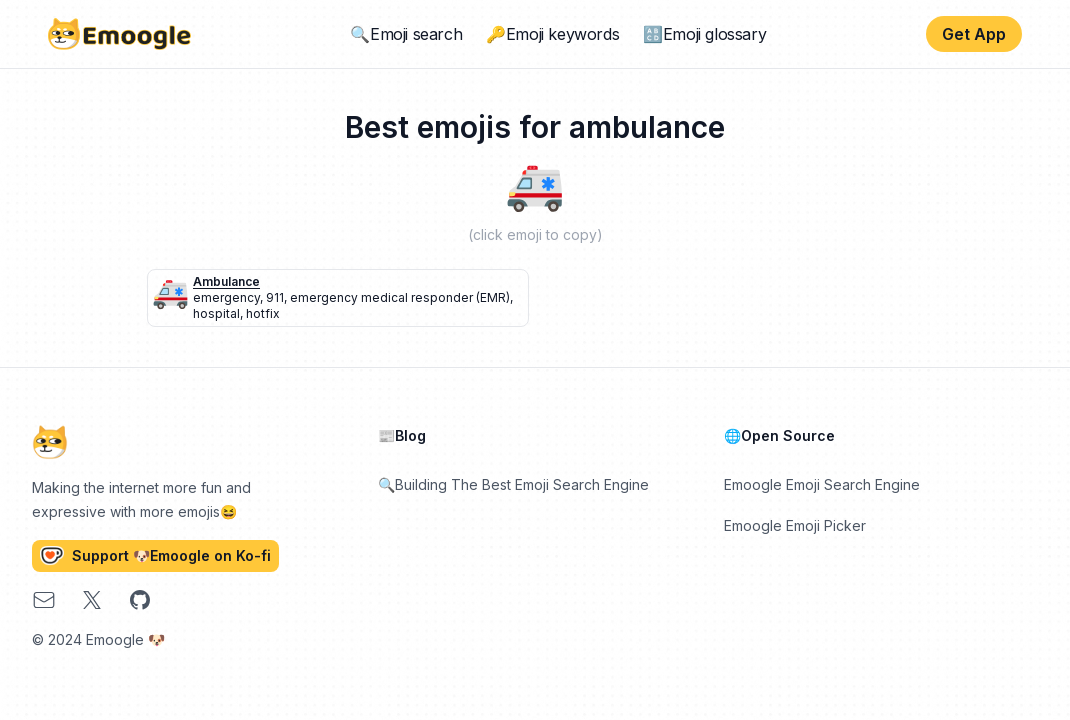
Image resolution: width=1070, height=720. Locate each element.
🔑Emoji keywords (552, 34)
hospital (216, 313)
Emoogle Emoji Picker (795, 525)
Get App (974, 34)
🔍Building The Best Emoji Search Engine (513, 484)
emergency (226, 297)
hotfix (263, 313)
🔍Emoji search (406, 34)
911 (275, 297)
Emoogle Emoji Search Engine (822, 484)
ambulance (226, 281)
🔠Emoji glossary (704, 34)
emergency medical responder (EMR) (400, 297)
